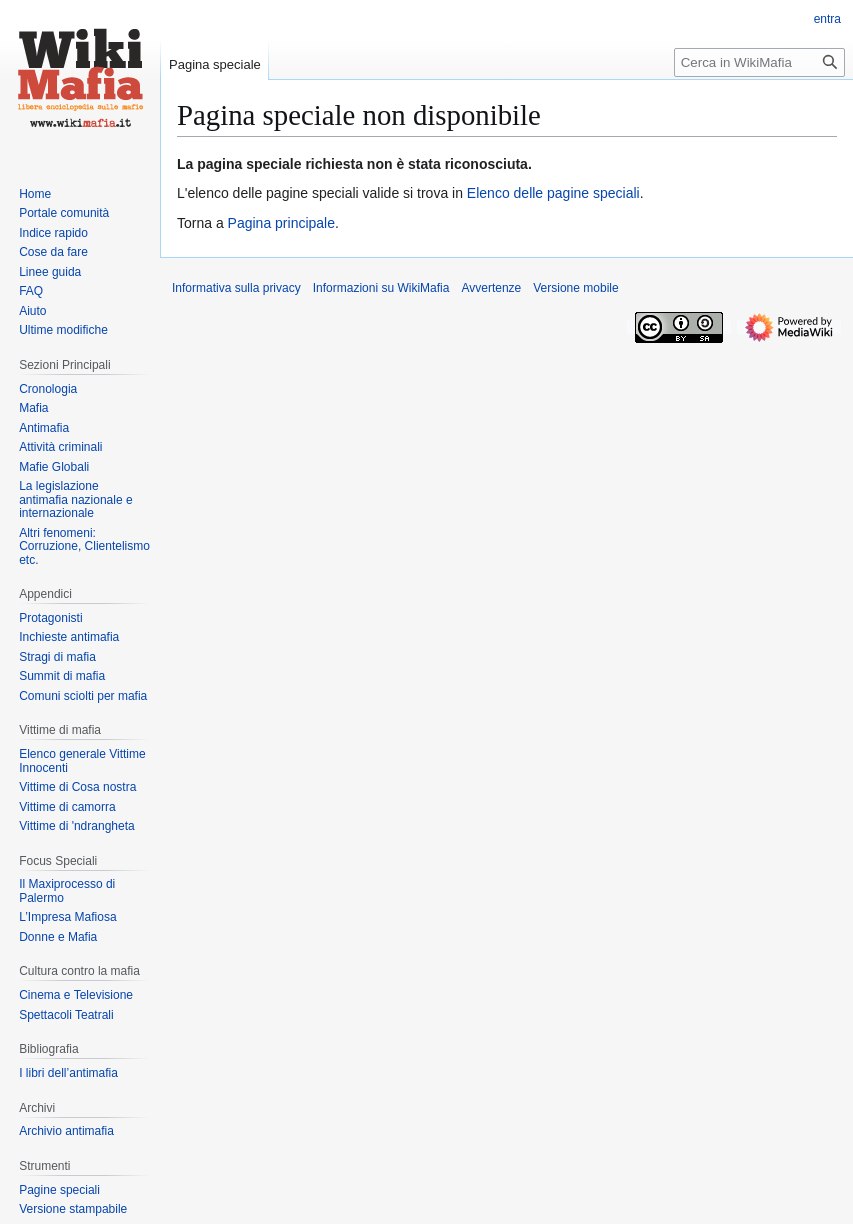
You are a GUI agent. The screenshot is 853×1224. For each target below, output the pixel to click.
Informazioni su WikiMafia (381, 288)
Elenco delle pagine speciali (553, 193)
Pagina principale (281, 223)
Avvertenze (491, 288)
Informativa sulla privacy (236, 288)
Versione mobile (575, 288)
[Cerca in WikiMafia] (759, 62)
